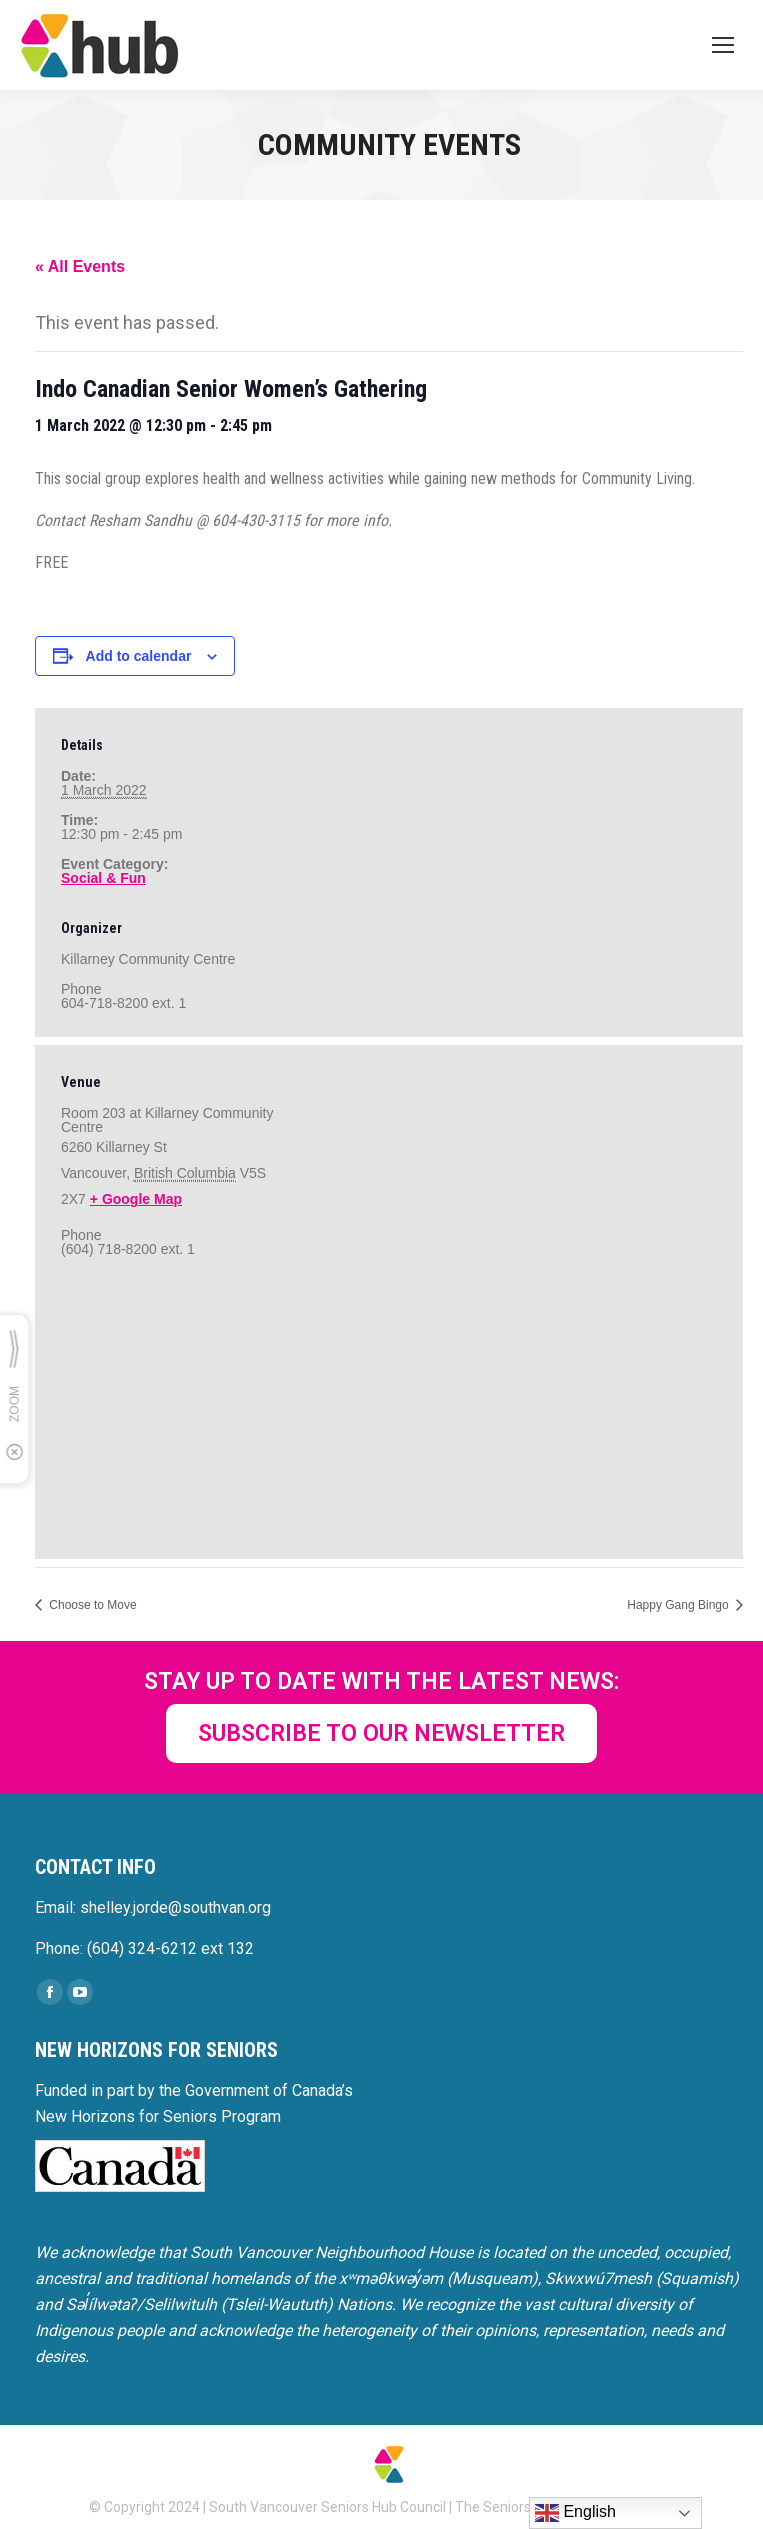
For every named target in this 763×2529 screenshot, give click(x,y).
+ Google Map (136, 1199)
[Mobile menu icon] (723, 45)
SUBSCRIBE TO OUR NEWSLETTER (381, 1733)
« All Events (80, 266)
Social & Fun (103, 878)
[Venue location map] (389, 1403)
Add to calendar (139, 656)
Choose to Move (91, 1605)
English (575, 2513)
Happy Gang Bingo (679, 1605)
